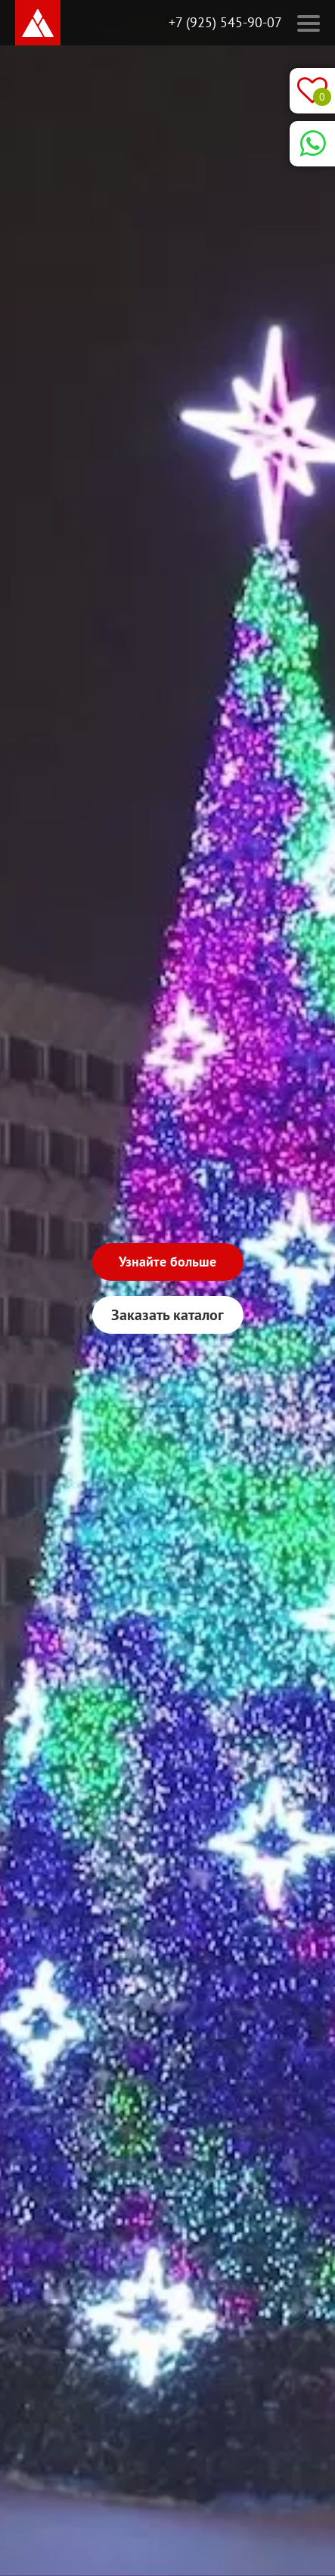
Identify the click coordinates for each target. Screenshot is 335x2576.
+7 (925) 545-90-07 (225, 22)
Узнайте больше (167, 1261)
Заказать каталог (167, 1315)
